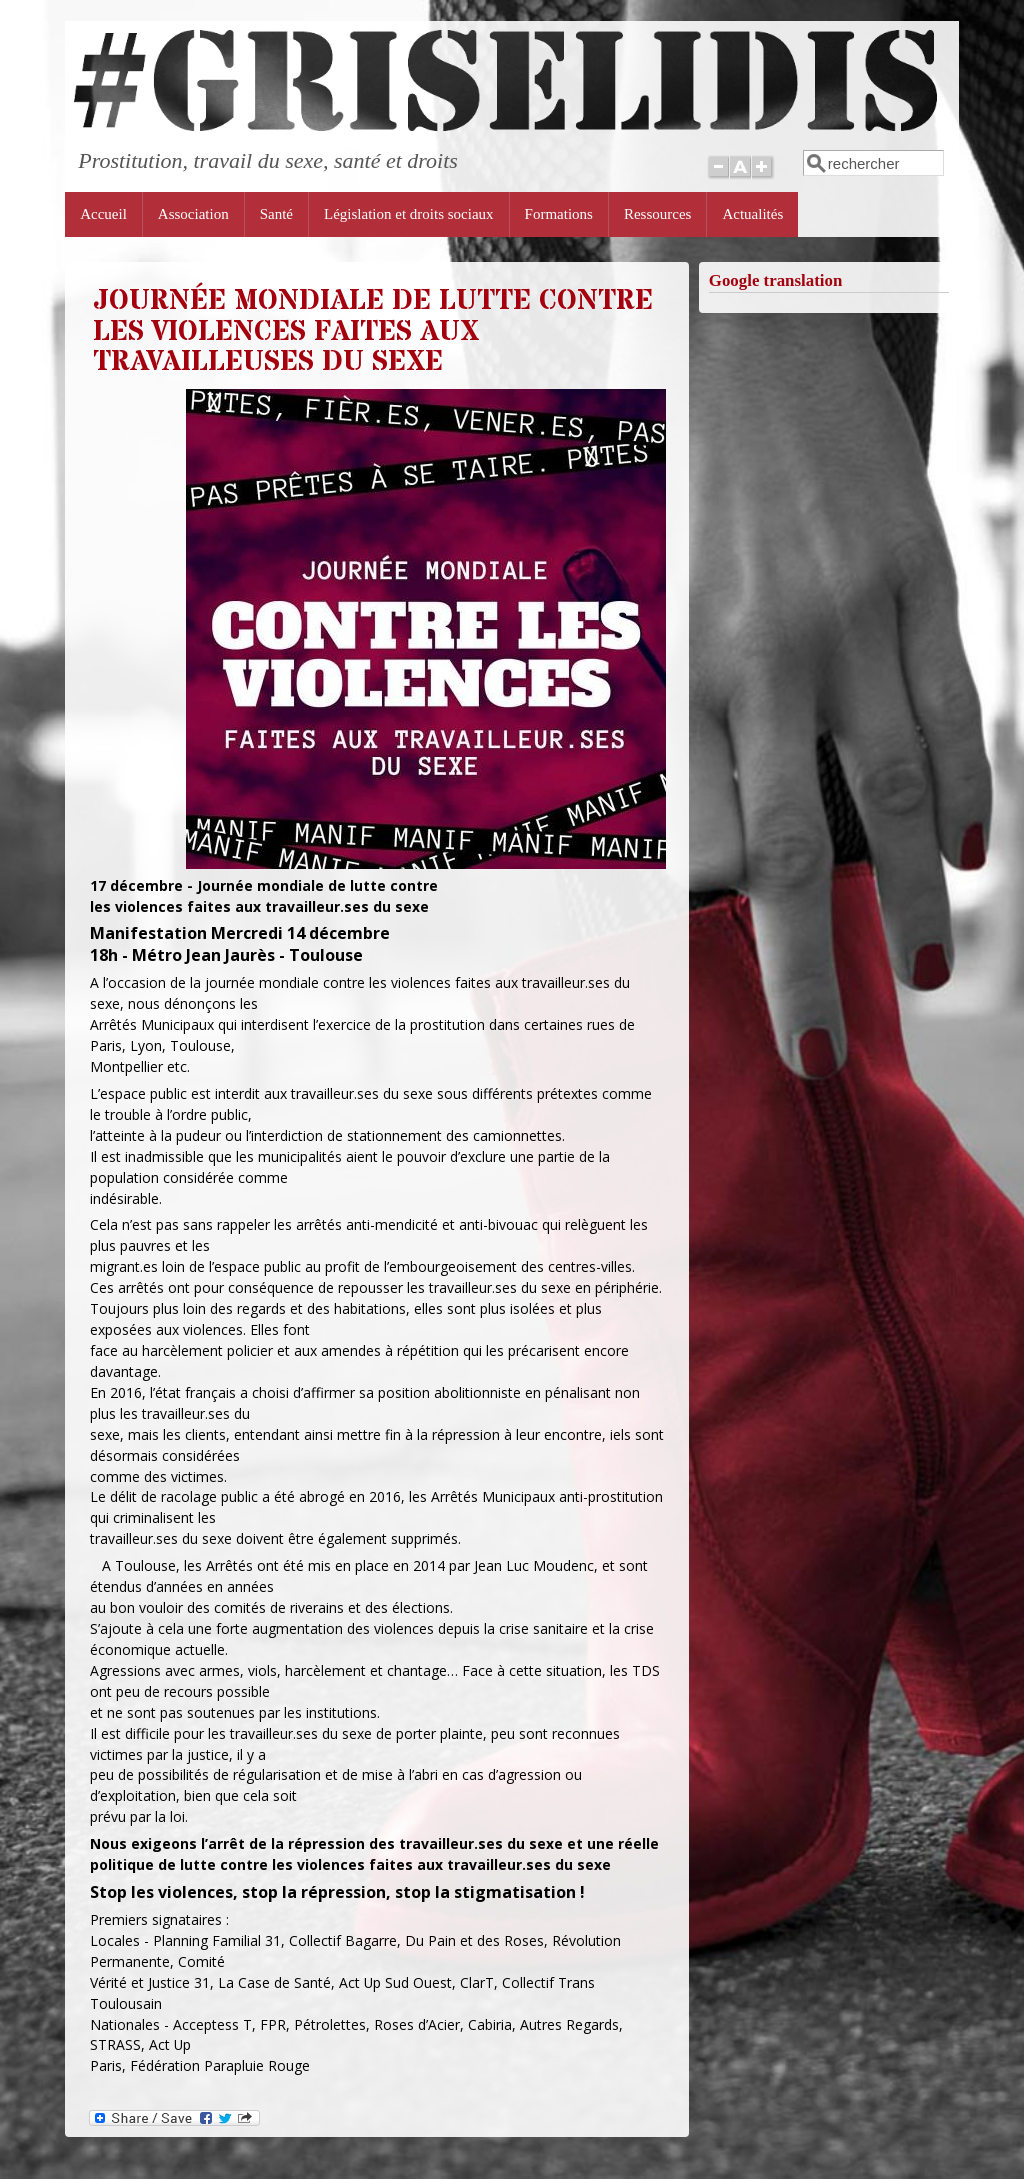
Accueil (103, 214)
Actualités (752, 214)
